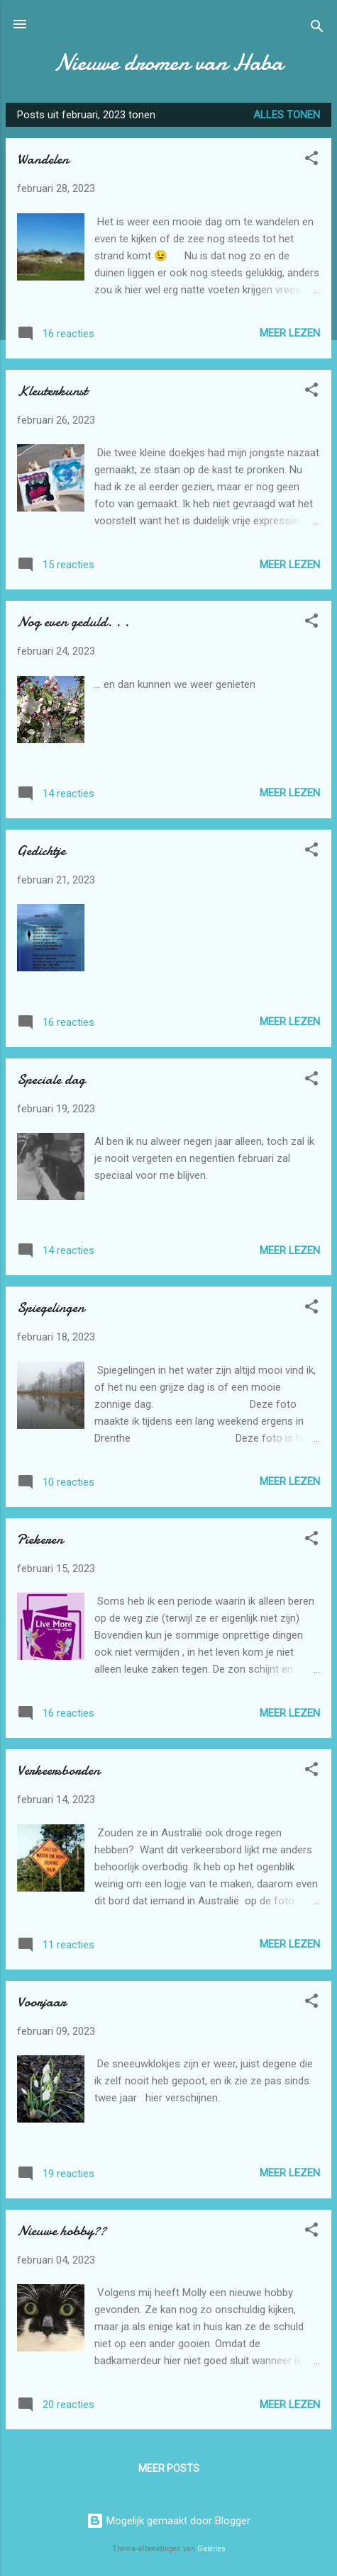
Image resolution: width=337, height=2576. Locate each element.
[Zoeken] (317, 28)
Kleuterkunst (52, 390)
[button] (311, 160)
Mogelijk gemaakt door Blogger (168, 2520)
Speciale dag (51, 1079)
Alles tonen (286, 114)
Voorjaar (41, 2001)
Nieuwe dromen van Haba (168, 63)
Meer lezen (290, 333)
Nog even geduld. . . (73, 621)
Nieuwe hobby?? (61, 2230)
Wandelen (43, 159)
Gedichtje (41, 850)
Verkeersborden (58, 1770)
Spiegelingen (50, 1307)
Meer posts (168, 2468)
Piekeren (40, 1539)
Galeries (211, 2548)
